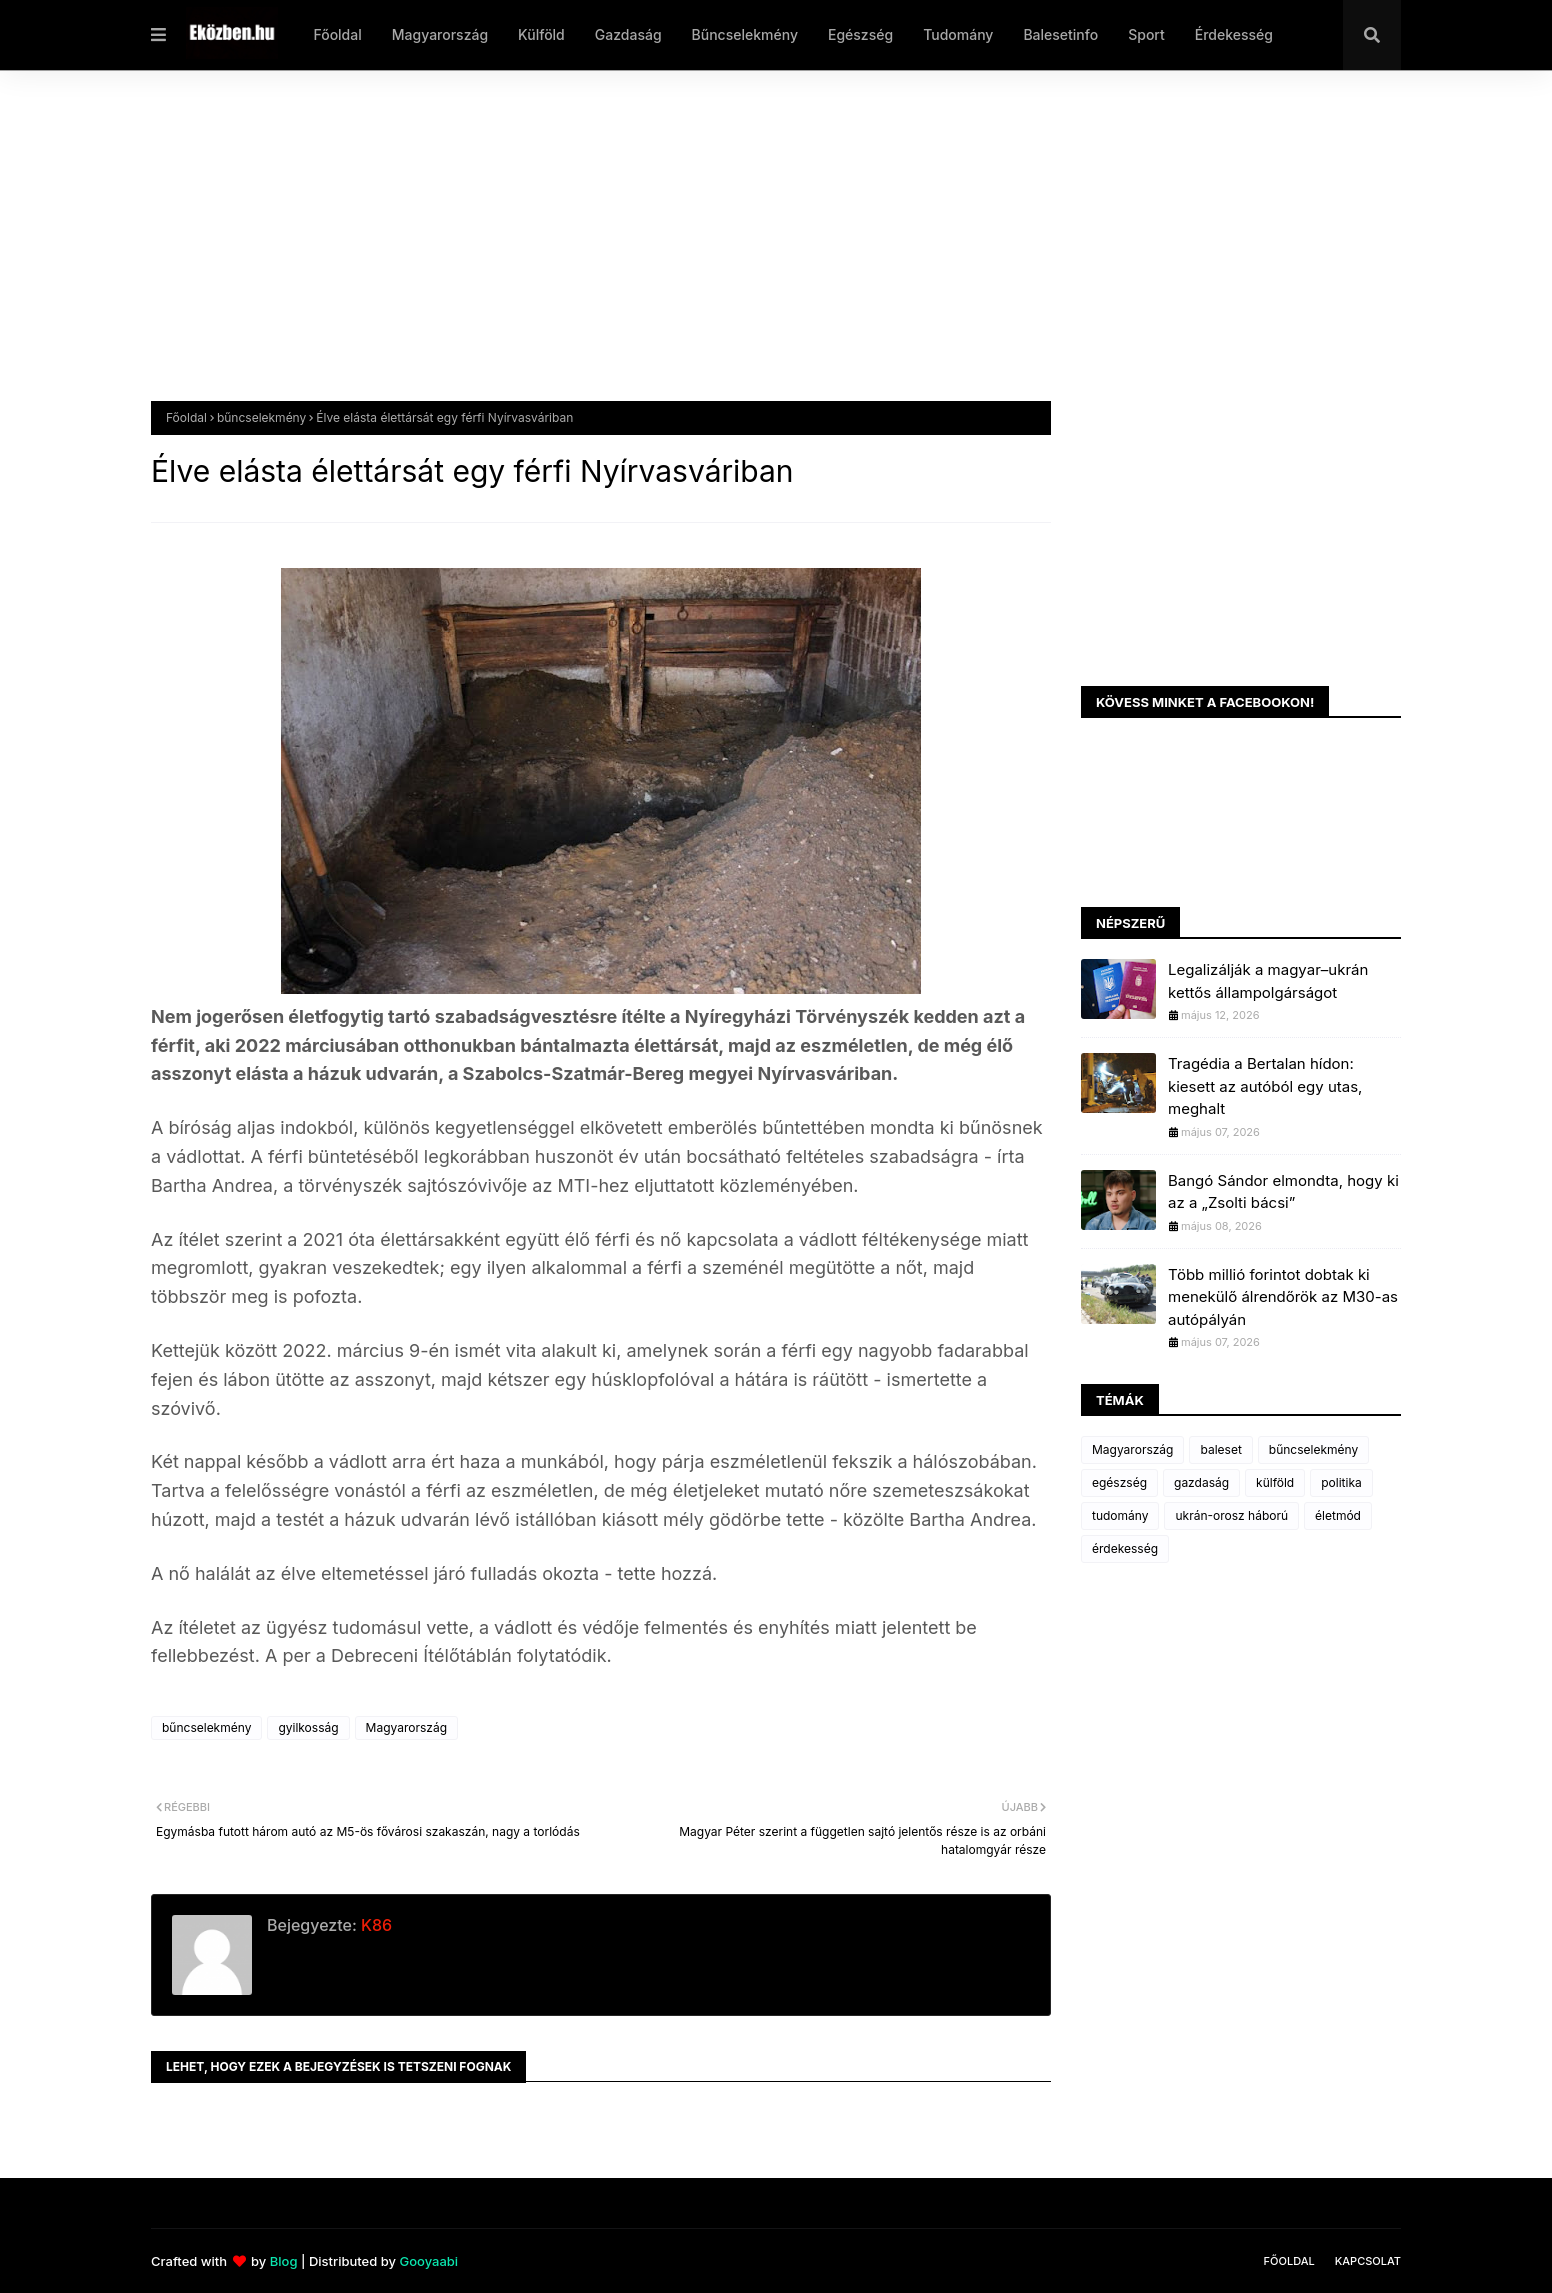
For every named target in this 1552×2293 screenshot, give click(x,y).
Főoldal (186, 417)
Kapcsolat (1368, 2261)
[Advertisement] (751, 251)
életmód (1338, 1515)
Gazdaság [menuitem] (628, 34)
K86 (374, 1925)
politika (1341, 1482)
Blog (284, 2261)
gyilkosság (308, 1727)
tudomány (1120, 1515)
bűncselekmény (261, 417)
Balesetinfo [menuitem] (1060, 34)
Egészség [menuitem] (860, 34)
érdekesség (1125, 1548)
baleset (1220, 1449)
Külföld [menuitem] (541, 34)
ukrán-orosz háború (1231, 1515)
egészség (1119, 1482)
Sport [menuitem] (1146, 34)
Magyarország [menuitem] (440, 34)
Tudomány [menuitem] (958, 34)
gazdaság (1201, 1482)
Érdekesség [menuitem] (1234, 34)
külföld (1275, 1482)
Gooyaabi (428, 2261)
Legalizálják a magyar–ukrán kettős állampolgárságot (1268, 981)
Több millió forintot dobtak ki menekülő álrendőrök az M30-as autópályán (1283, 1297)
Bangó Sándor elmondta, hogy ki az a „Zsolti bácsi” (1283, 1192)
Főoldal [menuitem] (337, 34)
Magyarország (406, 1727)
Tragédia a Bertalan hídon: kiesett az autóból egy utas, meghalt (1265, 1086)
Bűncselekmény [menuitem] (745, 34)
